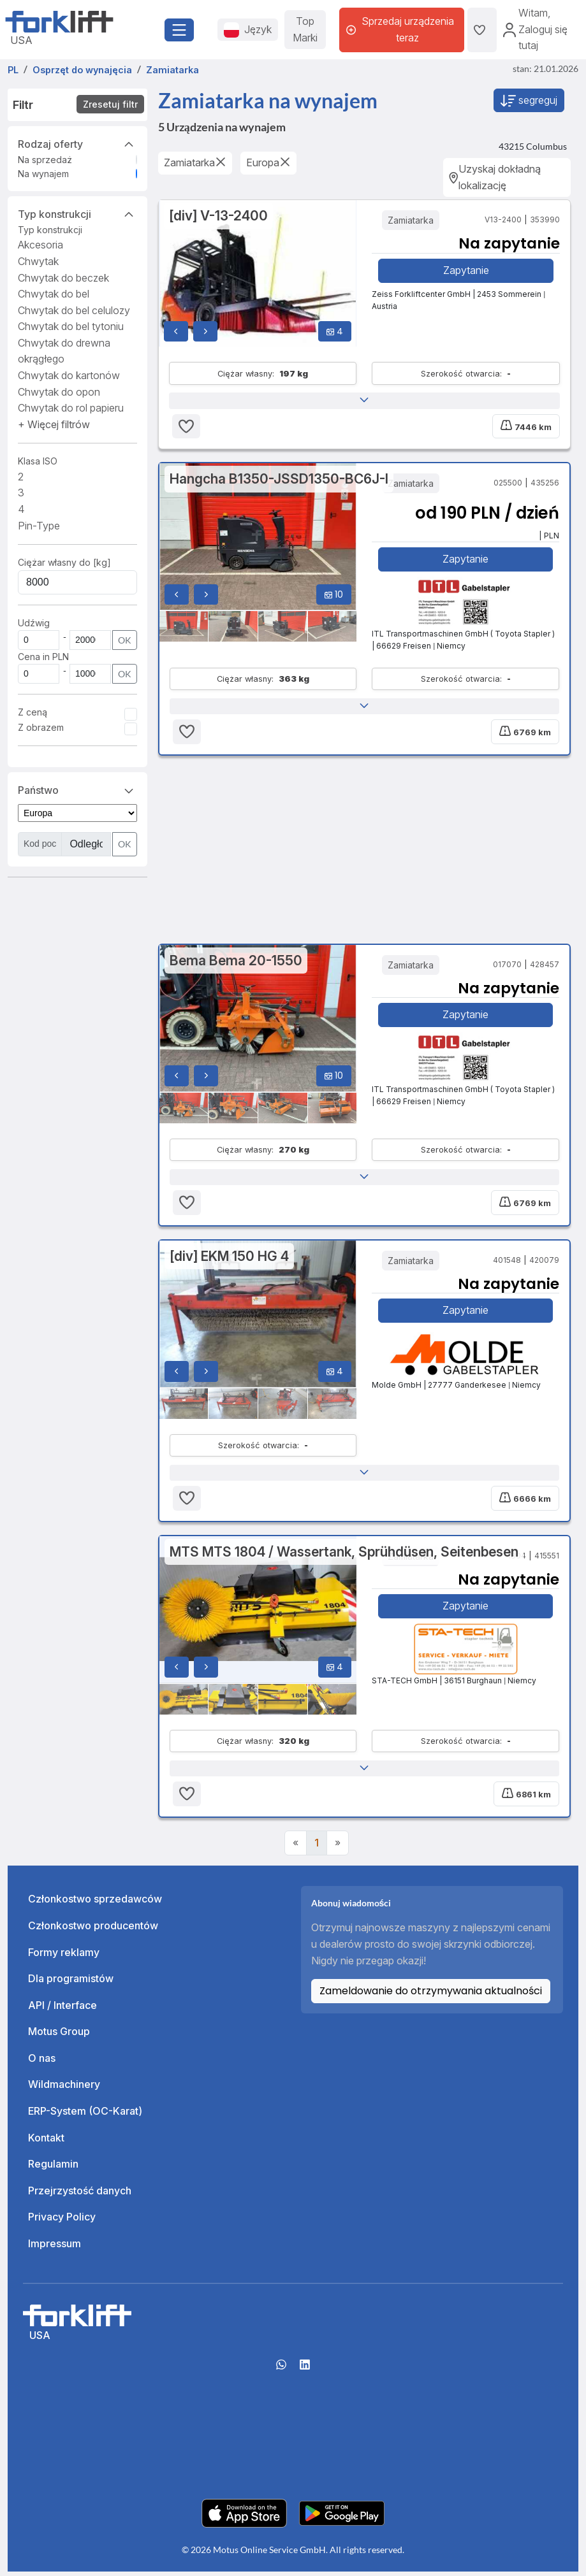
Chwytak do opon (59, 391)
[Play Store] (342, 2516)
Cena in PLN (43, 656)
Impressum (54, 2247)
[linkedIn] (305, 2374)
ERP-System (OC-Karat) (85, 2115)
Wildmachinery (64, 2089)
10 (334, 595)
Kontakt (46, 2142)
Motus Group (59, 2036)
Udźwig (34, 622)
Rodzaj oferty (77, 143)
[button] (54, 424)
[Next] (337, 1847)
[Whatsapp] (281, 2374)
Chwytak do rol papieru (71, 407)
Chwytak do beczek (63, 277)
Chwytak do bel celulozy (74, 310)
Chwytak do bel (53, 293)
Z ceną (32, 712)
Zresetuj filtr (110, 104)
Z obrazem (41, 727)
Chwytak (38, 261)
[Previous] (295, 1847)
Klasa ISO (37, 461)
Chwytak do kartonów (69, 375)
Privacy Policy (62, 2221)
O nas (41, 2062)
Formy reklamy (63, 1956)
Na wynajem (43, 173)
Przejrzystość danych (79, 2195)
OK (124, 640)
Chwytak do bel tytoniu (71, 326)
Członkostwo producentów (93, 1930)
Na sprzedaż (45, 159)
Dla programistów (71, 1983)
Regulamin (53, 2168)
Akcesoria (40, 244)
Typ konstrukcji (77, 213)
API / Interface (62, 2009)
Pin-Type (39, 525)
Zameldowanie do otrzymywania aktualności (430, 1996)
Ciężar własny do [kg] (64, 562)
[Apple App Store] (244, 2516)
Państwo (77, 789)
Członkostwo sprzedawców (95, 1903)
